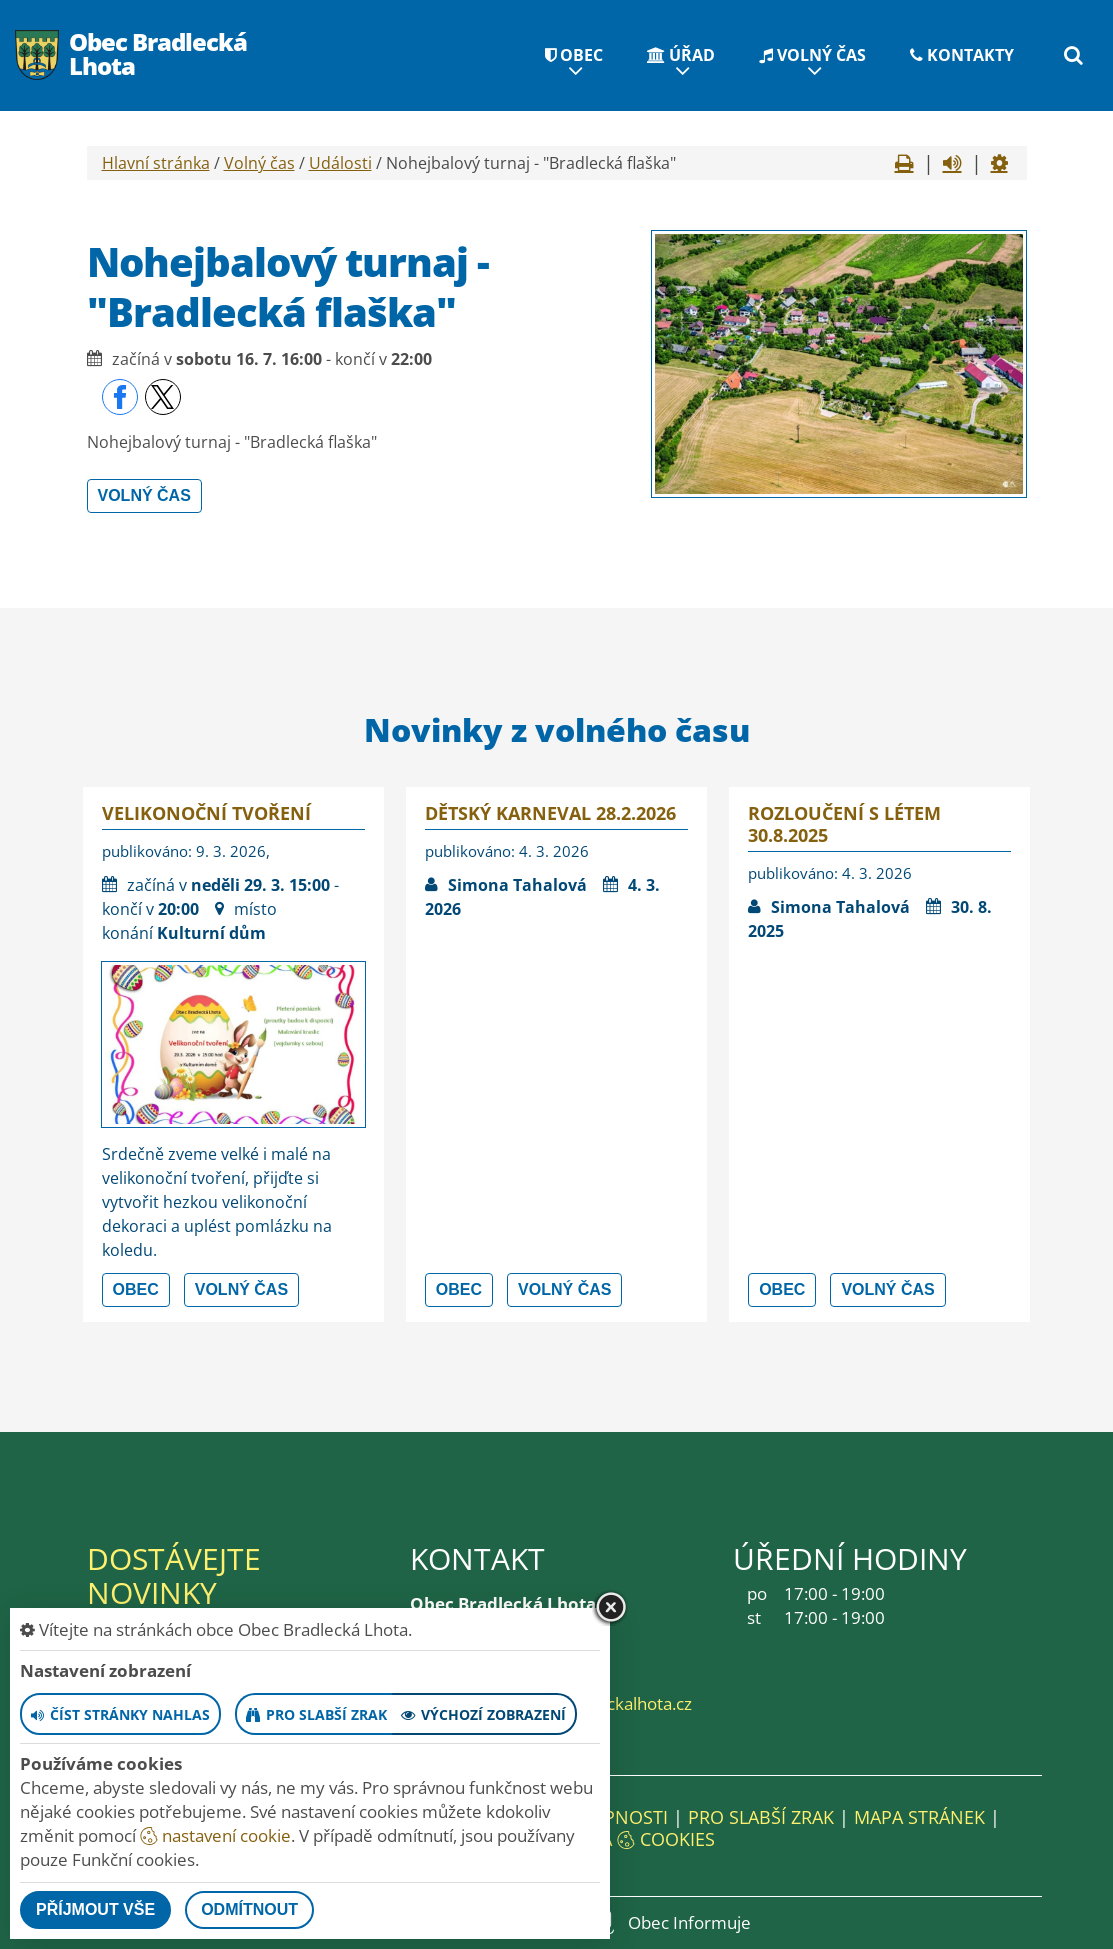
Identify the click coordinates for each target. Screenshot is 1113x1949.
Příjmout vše (95, 1909)
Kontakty (962, 55)
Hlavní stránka (156, 163)
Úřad (681, 55)
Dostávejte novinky (174, 1575)
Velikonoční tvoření (206, 813)
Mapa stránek (919, 1817)
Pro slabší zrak (761, 1817)
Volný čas (812, 55)
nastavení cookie (215, 1835)
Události (340, 163)
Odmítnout (249, 1909)
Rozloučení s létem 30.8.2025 (844, 824)
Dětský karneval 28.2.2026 (550, 813)
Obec (574, 55)
